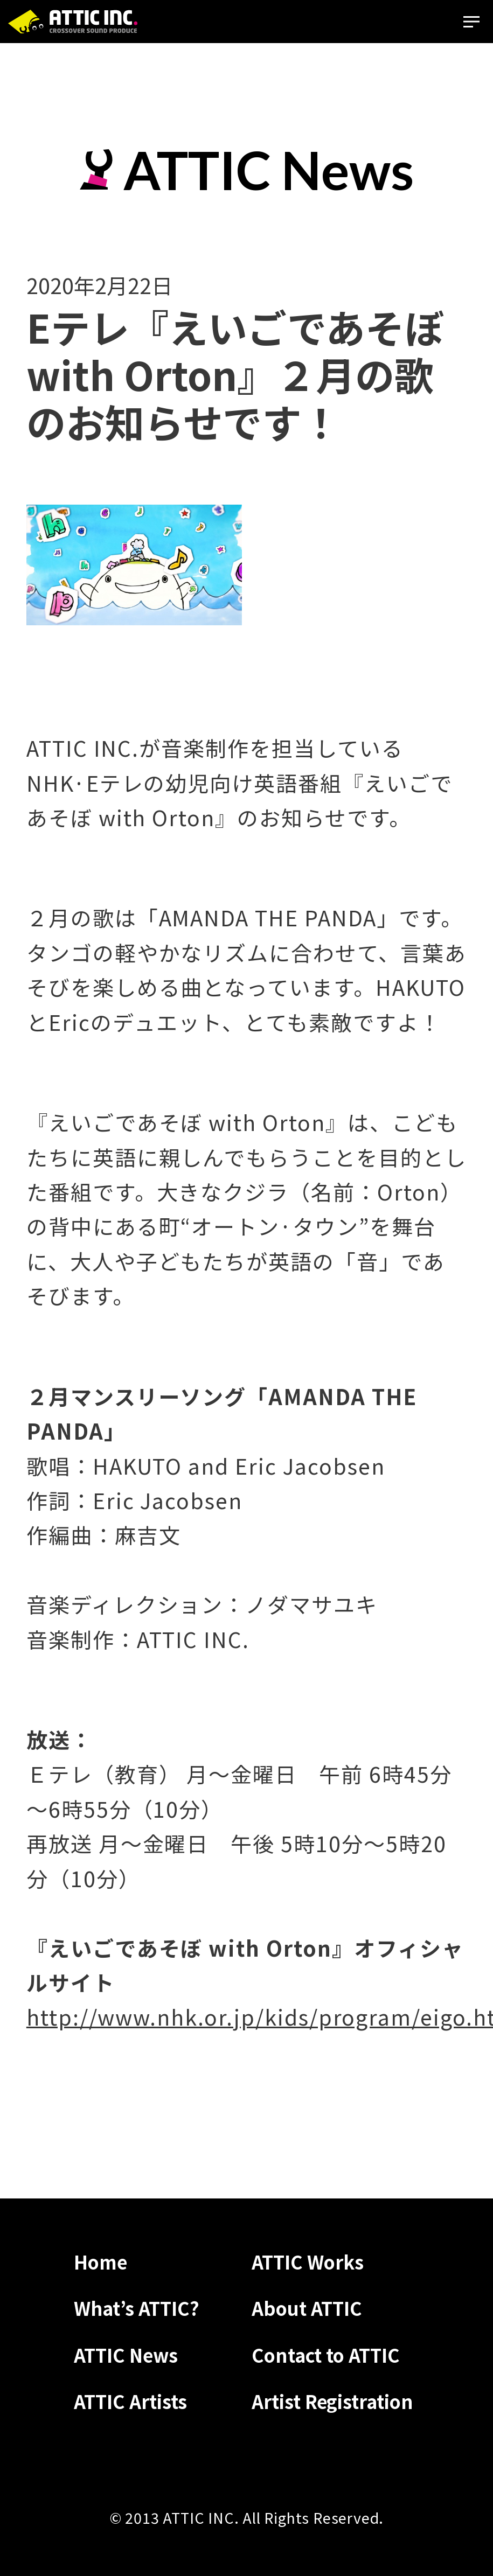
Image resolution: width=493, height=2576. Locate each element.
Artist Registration (332, 2400)
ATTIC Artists (130, 2400)
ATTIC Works (308, 2261)
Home (100, 2261)
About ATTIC (307, 2307)
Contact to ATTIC (326, 2354)
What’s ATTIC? (136, 2307)
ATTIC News (126, 2354)
